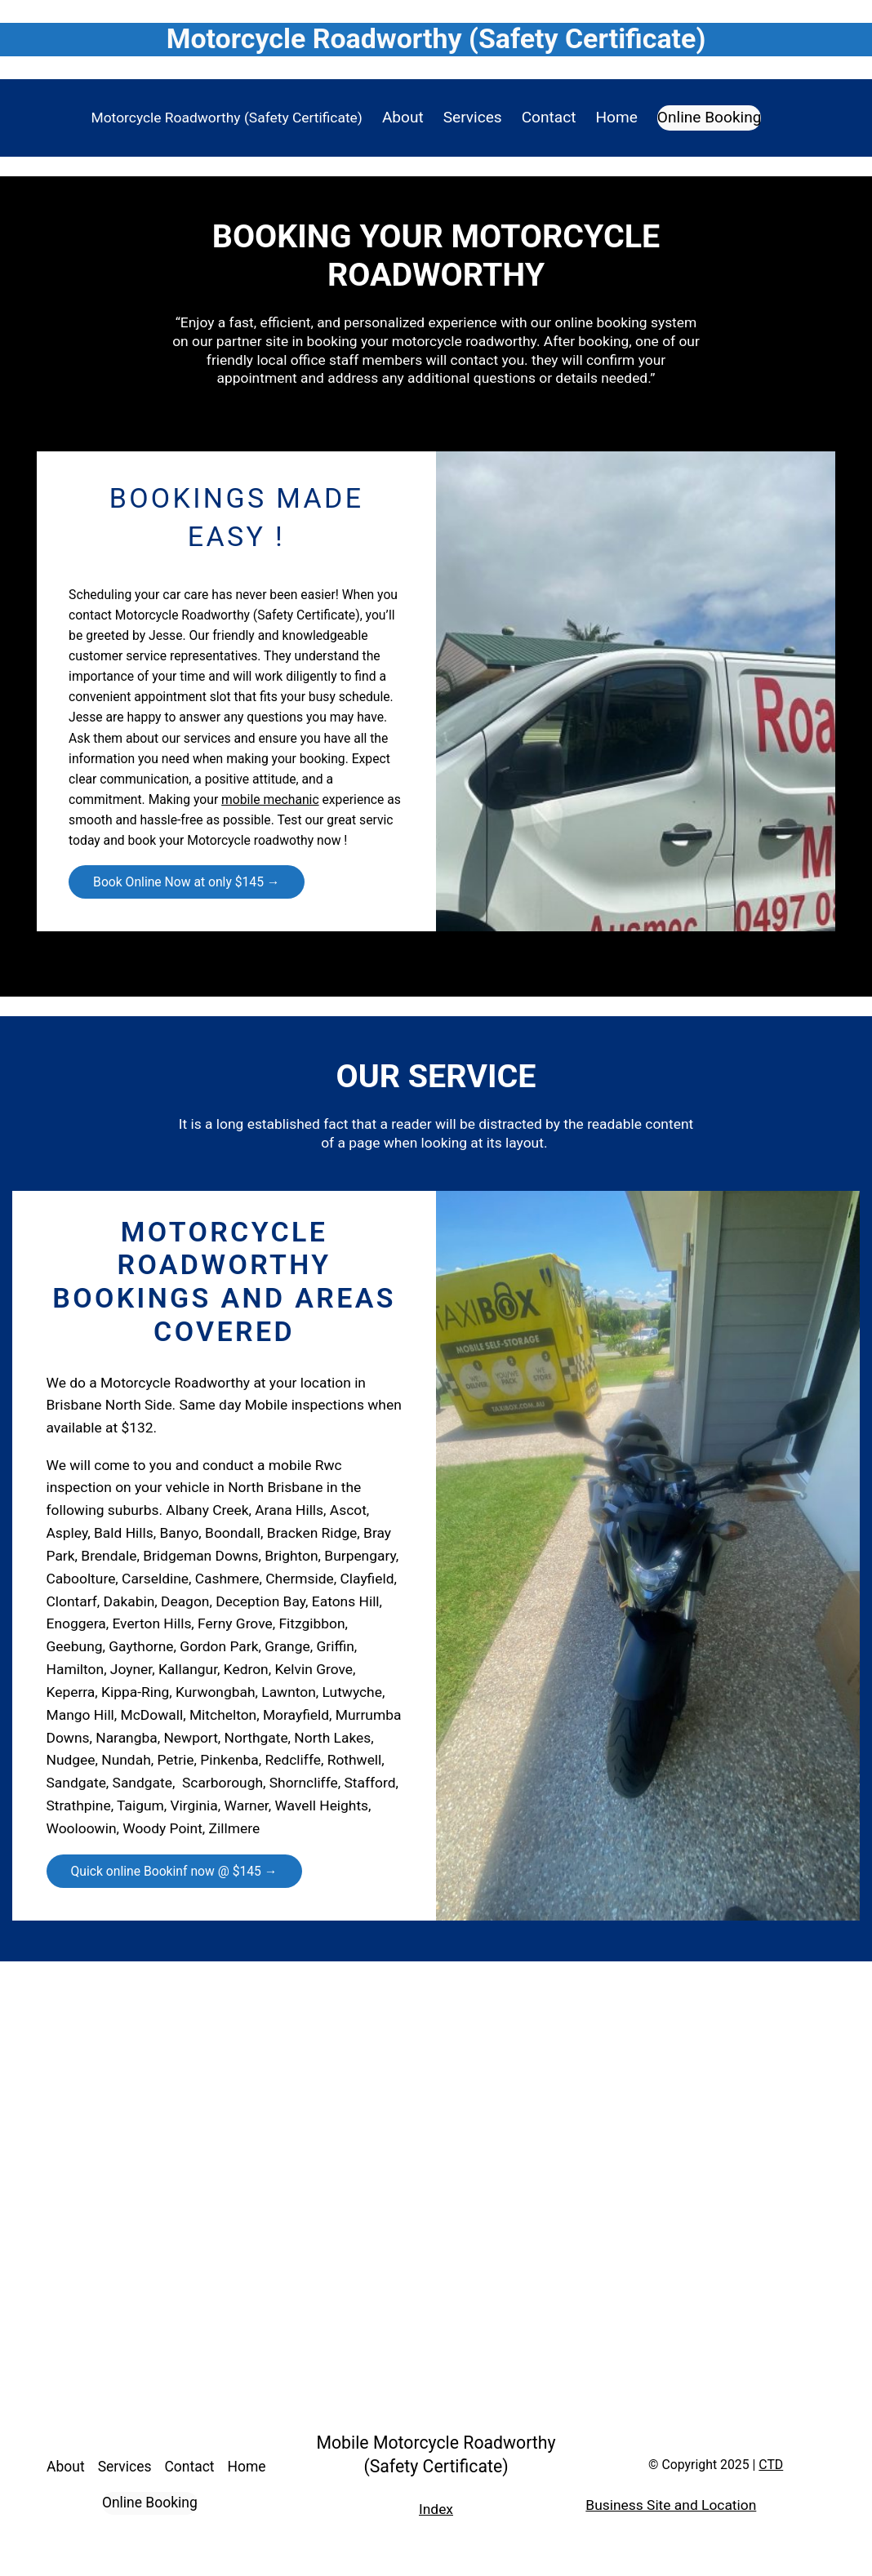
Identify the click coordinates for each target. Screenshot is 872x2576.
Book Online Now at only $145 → (186, 882)
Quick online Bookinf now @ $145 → (174, 1871)
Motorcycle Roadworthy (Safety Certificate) (227, 117)
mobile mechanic (270, 799)
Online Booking (709, 117)
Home (616, 117)
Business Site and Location (670, 2505)
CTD (771, 2464)
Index (436, 2509)
